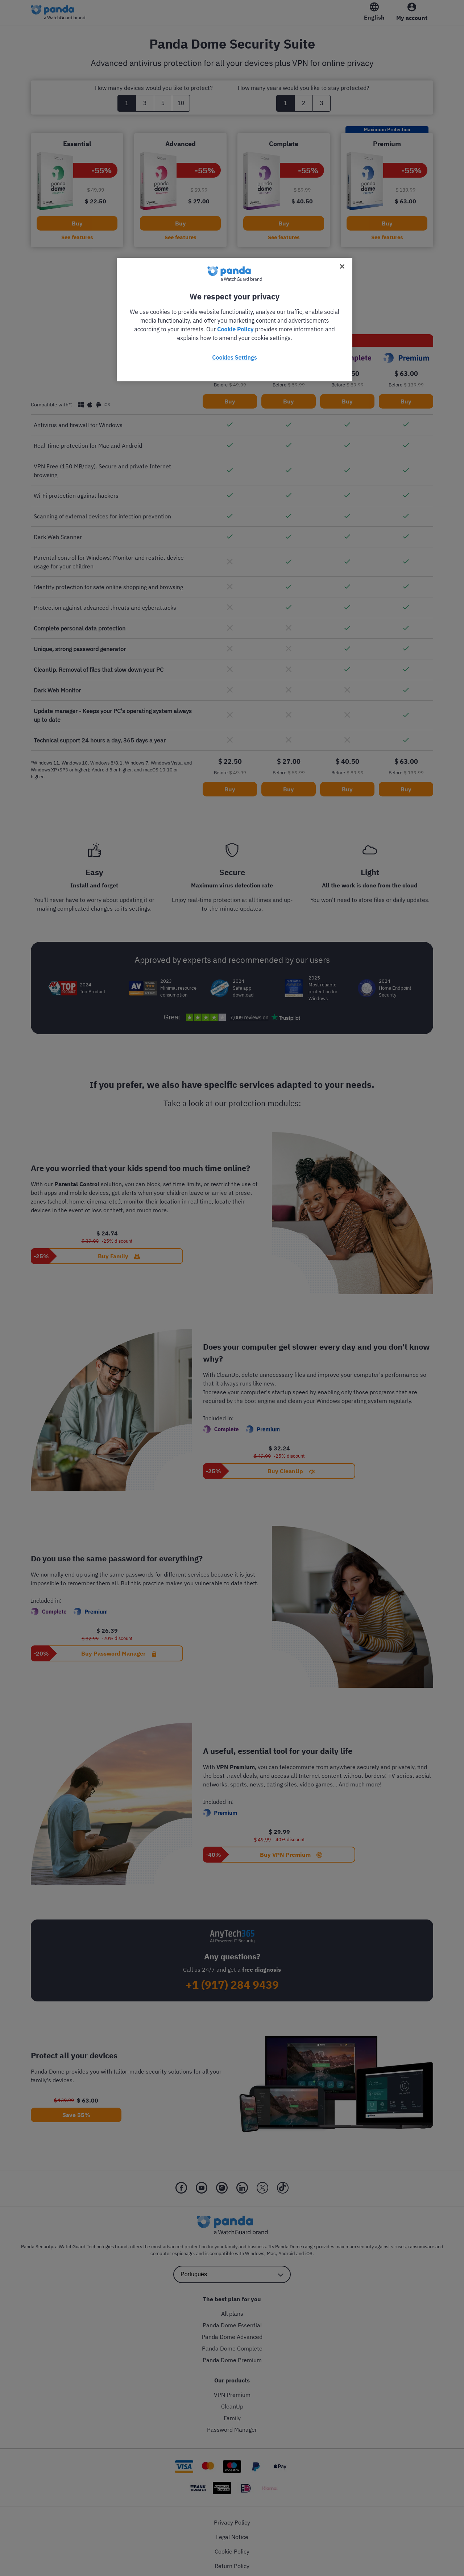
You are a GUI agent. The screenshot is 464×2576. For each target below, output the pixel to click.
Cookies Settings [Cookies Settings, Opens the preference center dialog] (234, 357)
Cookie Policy (235, 329)
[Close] (342, 266)
